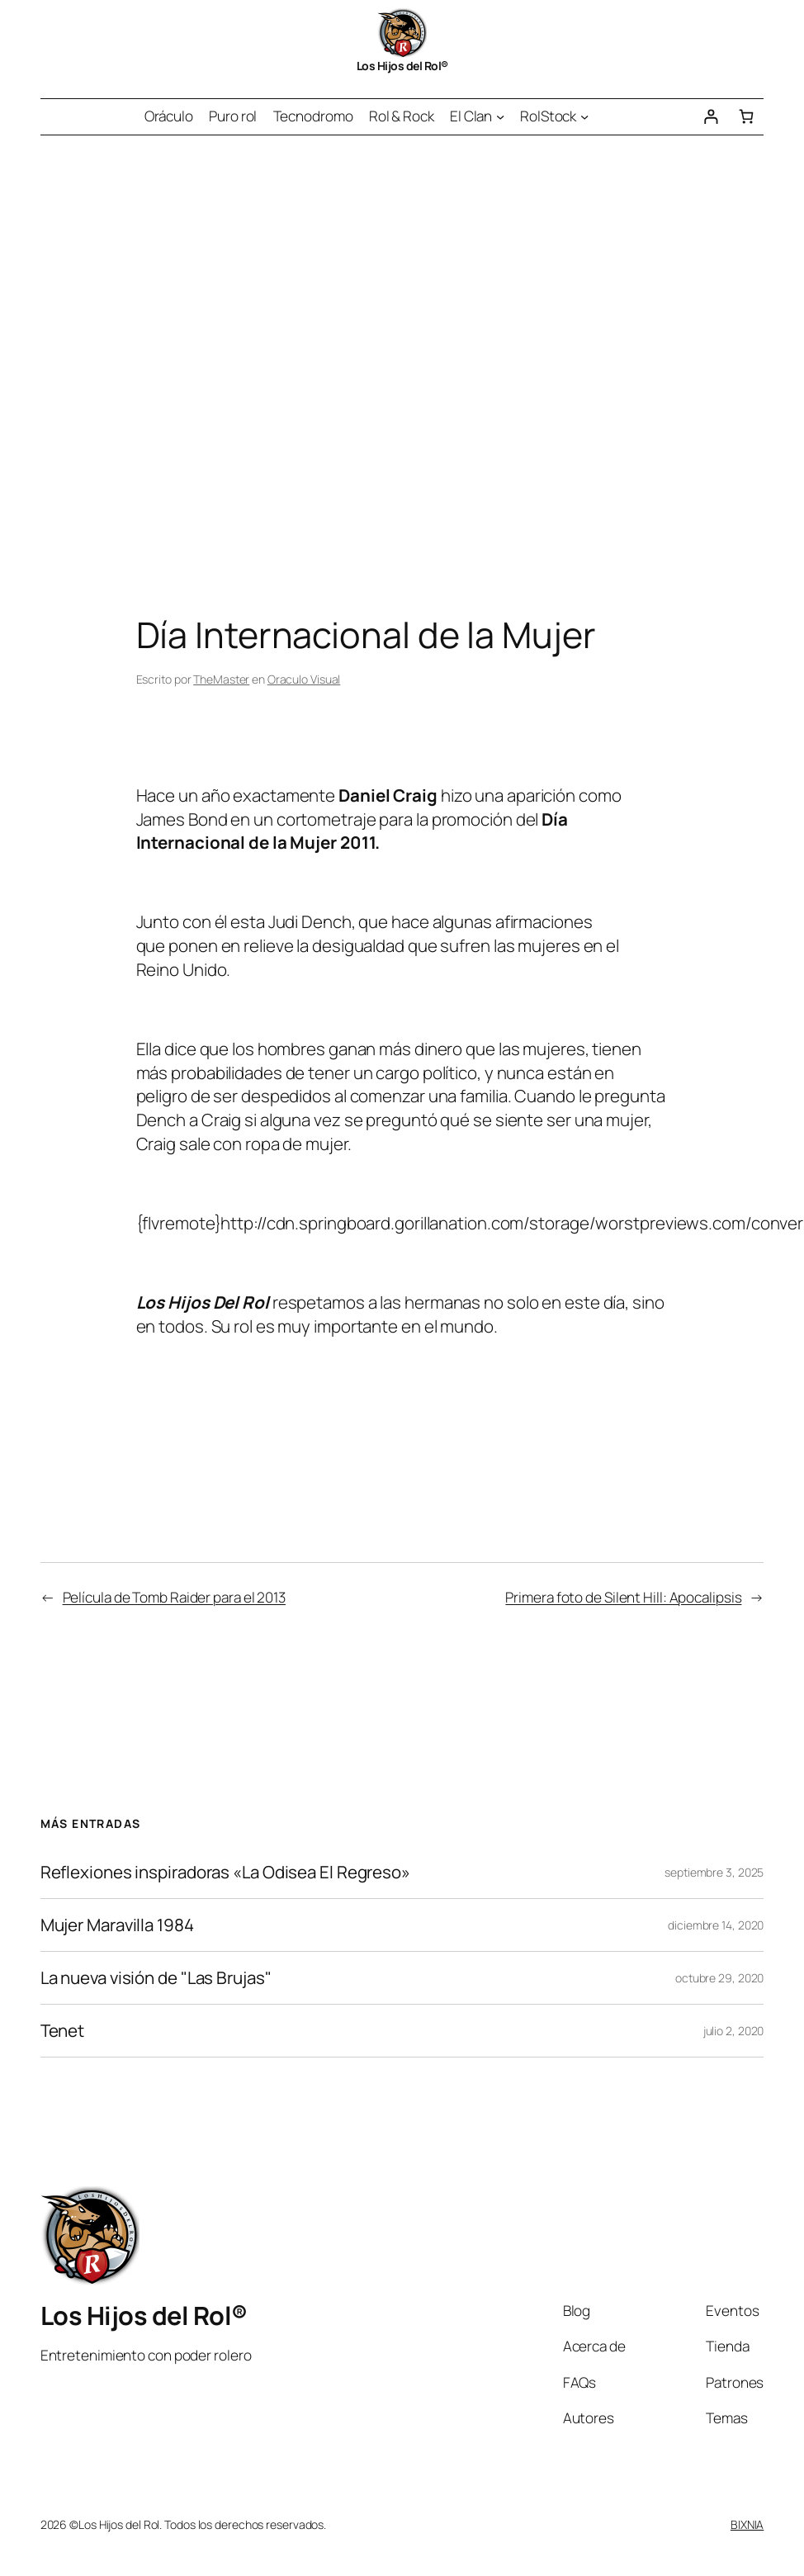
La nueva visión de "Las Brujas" (156, 1977)
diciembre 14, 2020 (716, 1925)
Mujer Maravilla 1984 (117, 1924)
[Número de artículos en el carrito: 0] (746, 117)
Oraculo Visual (304, 679)
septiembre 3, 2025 (714, 1872)
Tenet (62, 2030)
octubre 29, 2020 (719, 1978)
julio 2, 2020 (733, 2031)
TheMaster (221, 679)
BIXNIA (747, 2524)
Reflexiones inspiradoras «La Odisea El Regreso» (225, 1872)
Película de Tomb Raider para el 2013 (174, 1597)
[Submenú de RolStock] (584, 116)
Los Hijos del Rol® (402, 65)
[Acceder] (710, 117)
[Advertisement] (155, 348)
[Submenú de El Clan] (500, 116)
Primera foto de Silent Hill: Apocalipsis (623, 1597)
